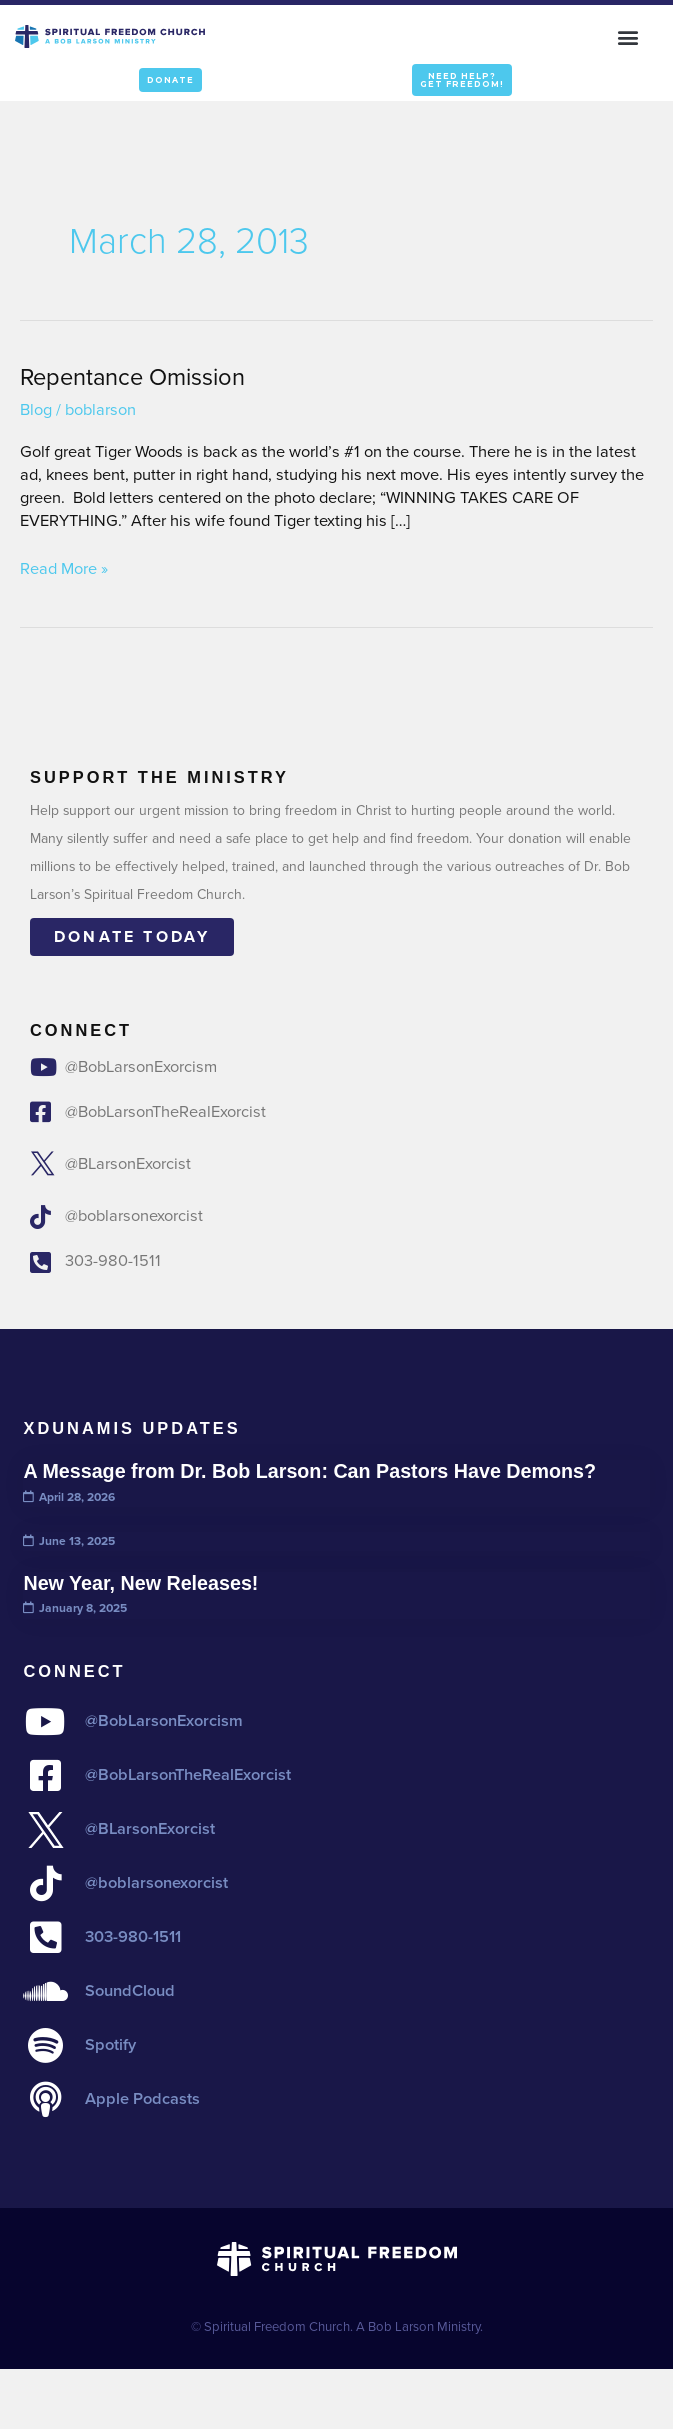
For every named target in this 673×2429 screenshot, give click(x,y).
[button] (628, 36)
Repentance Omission (132, 376)
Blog (36, 409)
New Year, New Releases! (140, 1583)
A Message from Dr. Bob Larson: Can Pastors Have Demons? (309, 1471)
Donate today (132, 936)
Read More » (64, 569)
